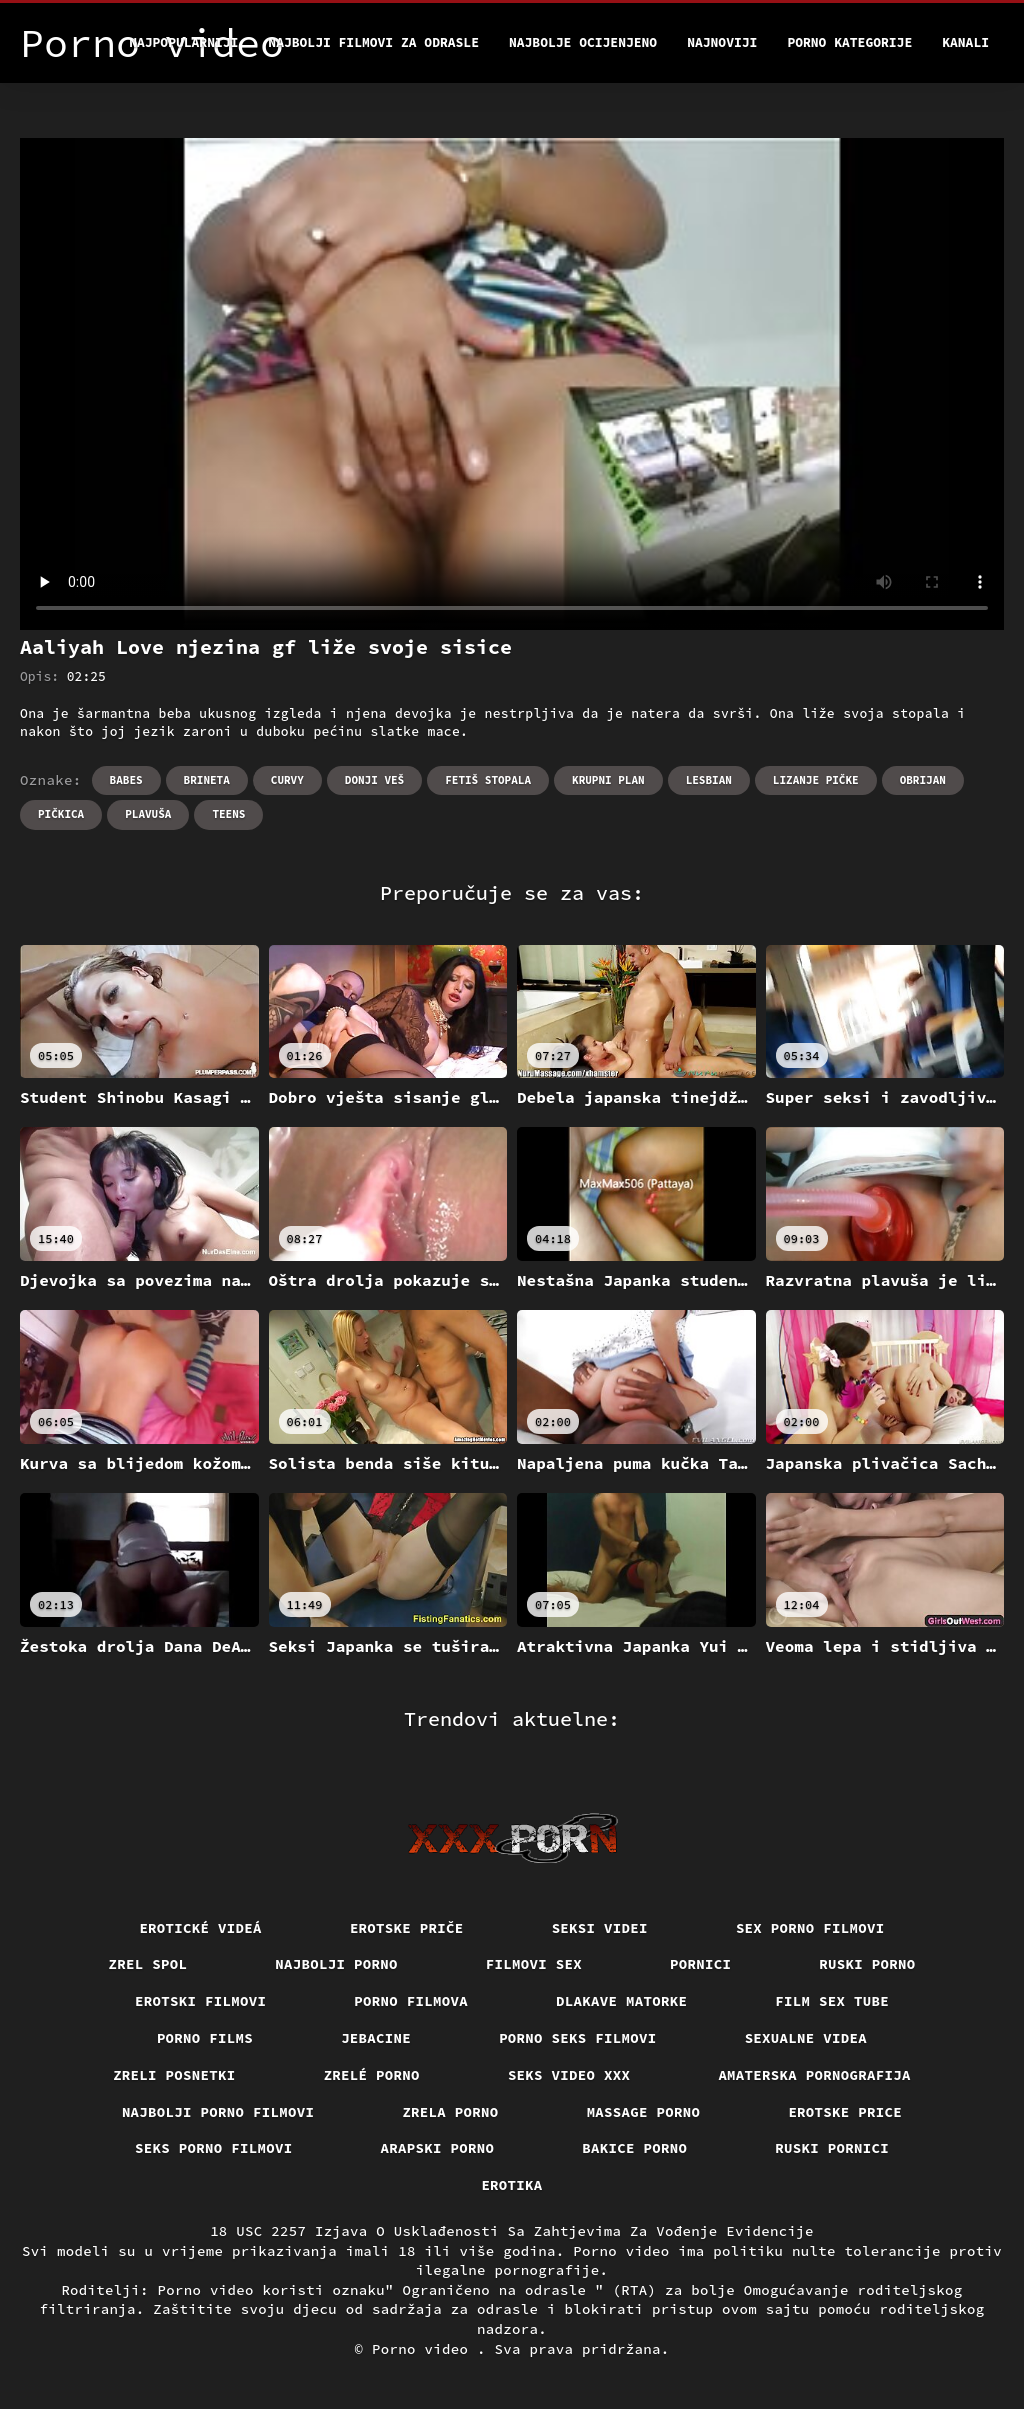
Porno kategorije (849, 42)
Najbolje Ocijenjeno (583, 42)
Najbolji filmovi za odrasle (373, 42)
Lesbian (709, 780)
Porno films (205, 2038)
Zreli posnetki (174, 2075)
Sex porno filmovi (810, 1928)
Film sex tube (832, 2001)
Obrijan (923, 780)
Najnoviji (722, 42)
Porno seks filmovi (578, 2038)
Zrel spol (148, 1964)
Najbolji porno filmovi (218, 2112)
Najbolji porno (336, 1964)
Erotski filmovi (200, 2001)
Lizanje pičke (816, 780)
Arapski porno (438, 2148)
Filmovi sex (534, 1964)
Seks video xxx (569, 2075)
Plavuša (148, 814)
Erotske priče (407, 1928)
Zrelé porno (372, 2075)
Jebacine (376, 2038)
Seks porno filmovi (214, 2148)
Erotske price (845, 2112)
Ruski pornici (832, 2148)
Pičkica (61, 814)
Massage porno (644, 2112)
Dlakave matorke (621, 2001)
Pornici (700, 1964)
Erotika (511, 2185)
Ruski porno (867, 1964)
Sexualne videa (806, 2038)
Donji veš (374, 780)
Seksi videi (600, 1928)
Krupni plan (608, 780)
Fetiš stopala (488, 780)
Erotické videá (200, 1928)
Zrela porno (450, 2112)
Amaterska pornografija (814, 2075)
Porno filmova (411, 2001)
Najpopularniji (183, 42)
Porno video (424, 2349)
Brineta (207, 780)
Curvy (287, 780)
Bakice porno (634, 2148)
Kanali (965, 42)
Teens (228, 814)
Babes (126, 780)
